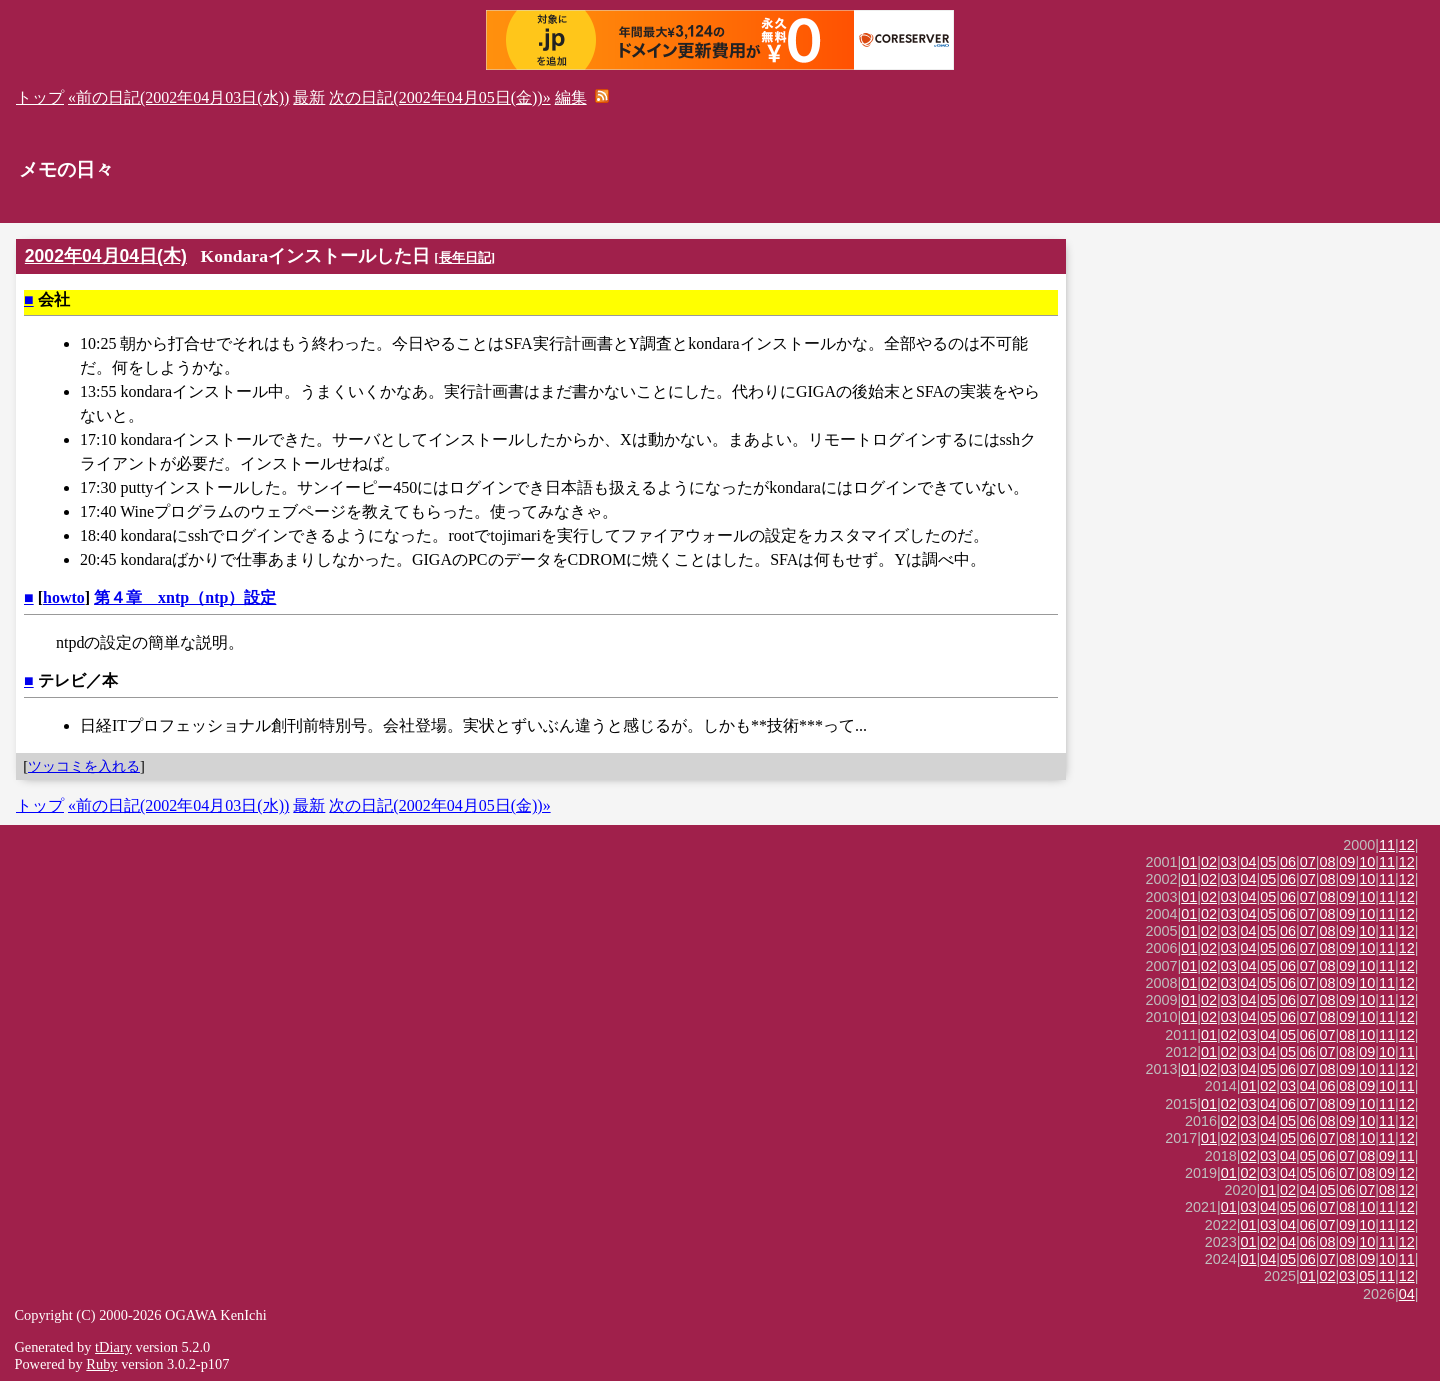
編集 (571, 97)
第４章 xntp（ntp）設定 (185, 597)
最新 (309, 97)
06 (1288, 862)
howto (64, 597)
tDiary (113, 1347)
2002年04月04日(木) (106, 256)
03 (1229, 862)
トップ (40, 97)
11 (1387, 845)
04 (1249, 862)
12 (1407, 845)
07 (1308, 862)
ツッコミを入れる (84, 766)
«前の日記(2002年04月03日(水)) (178, 97)
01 (1189, 862)
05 (1268, 862)
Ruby (101, 1364)
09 (1347, 862)
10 (1367, 862)
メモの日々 (66, 169)
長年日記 (465, 257)
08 (1328, 862)
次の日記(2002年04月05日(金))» (439, 97)
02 (1209, 862)
